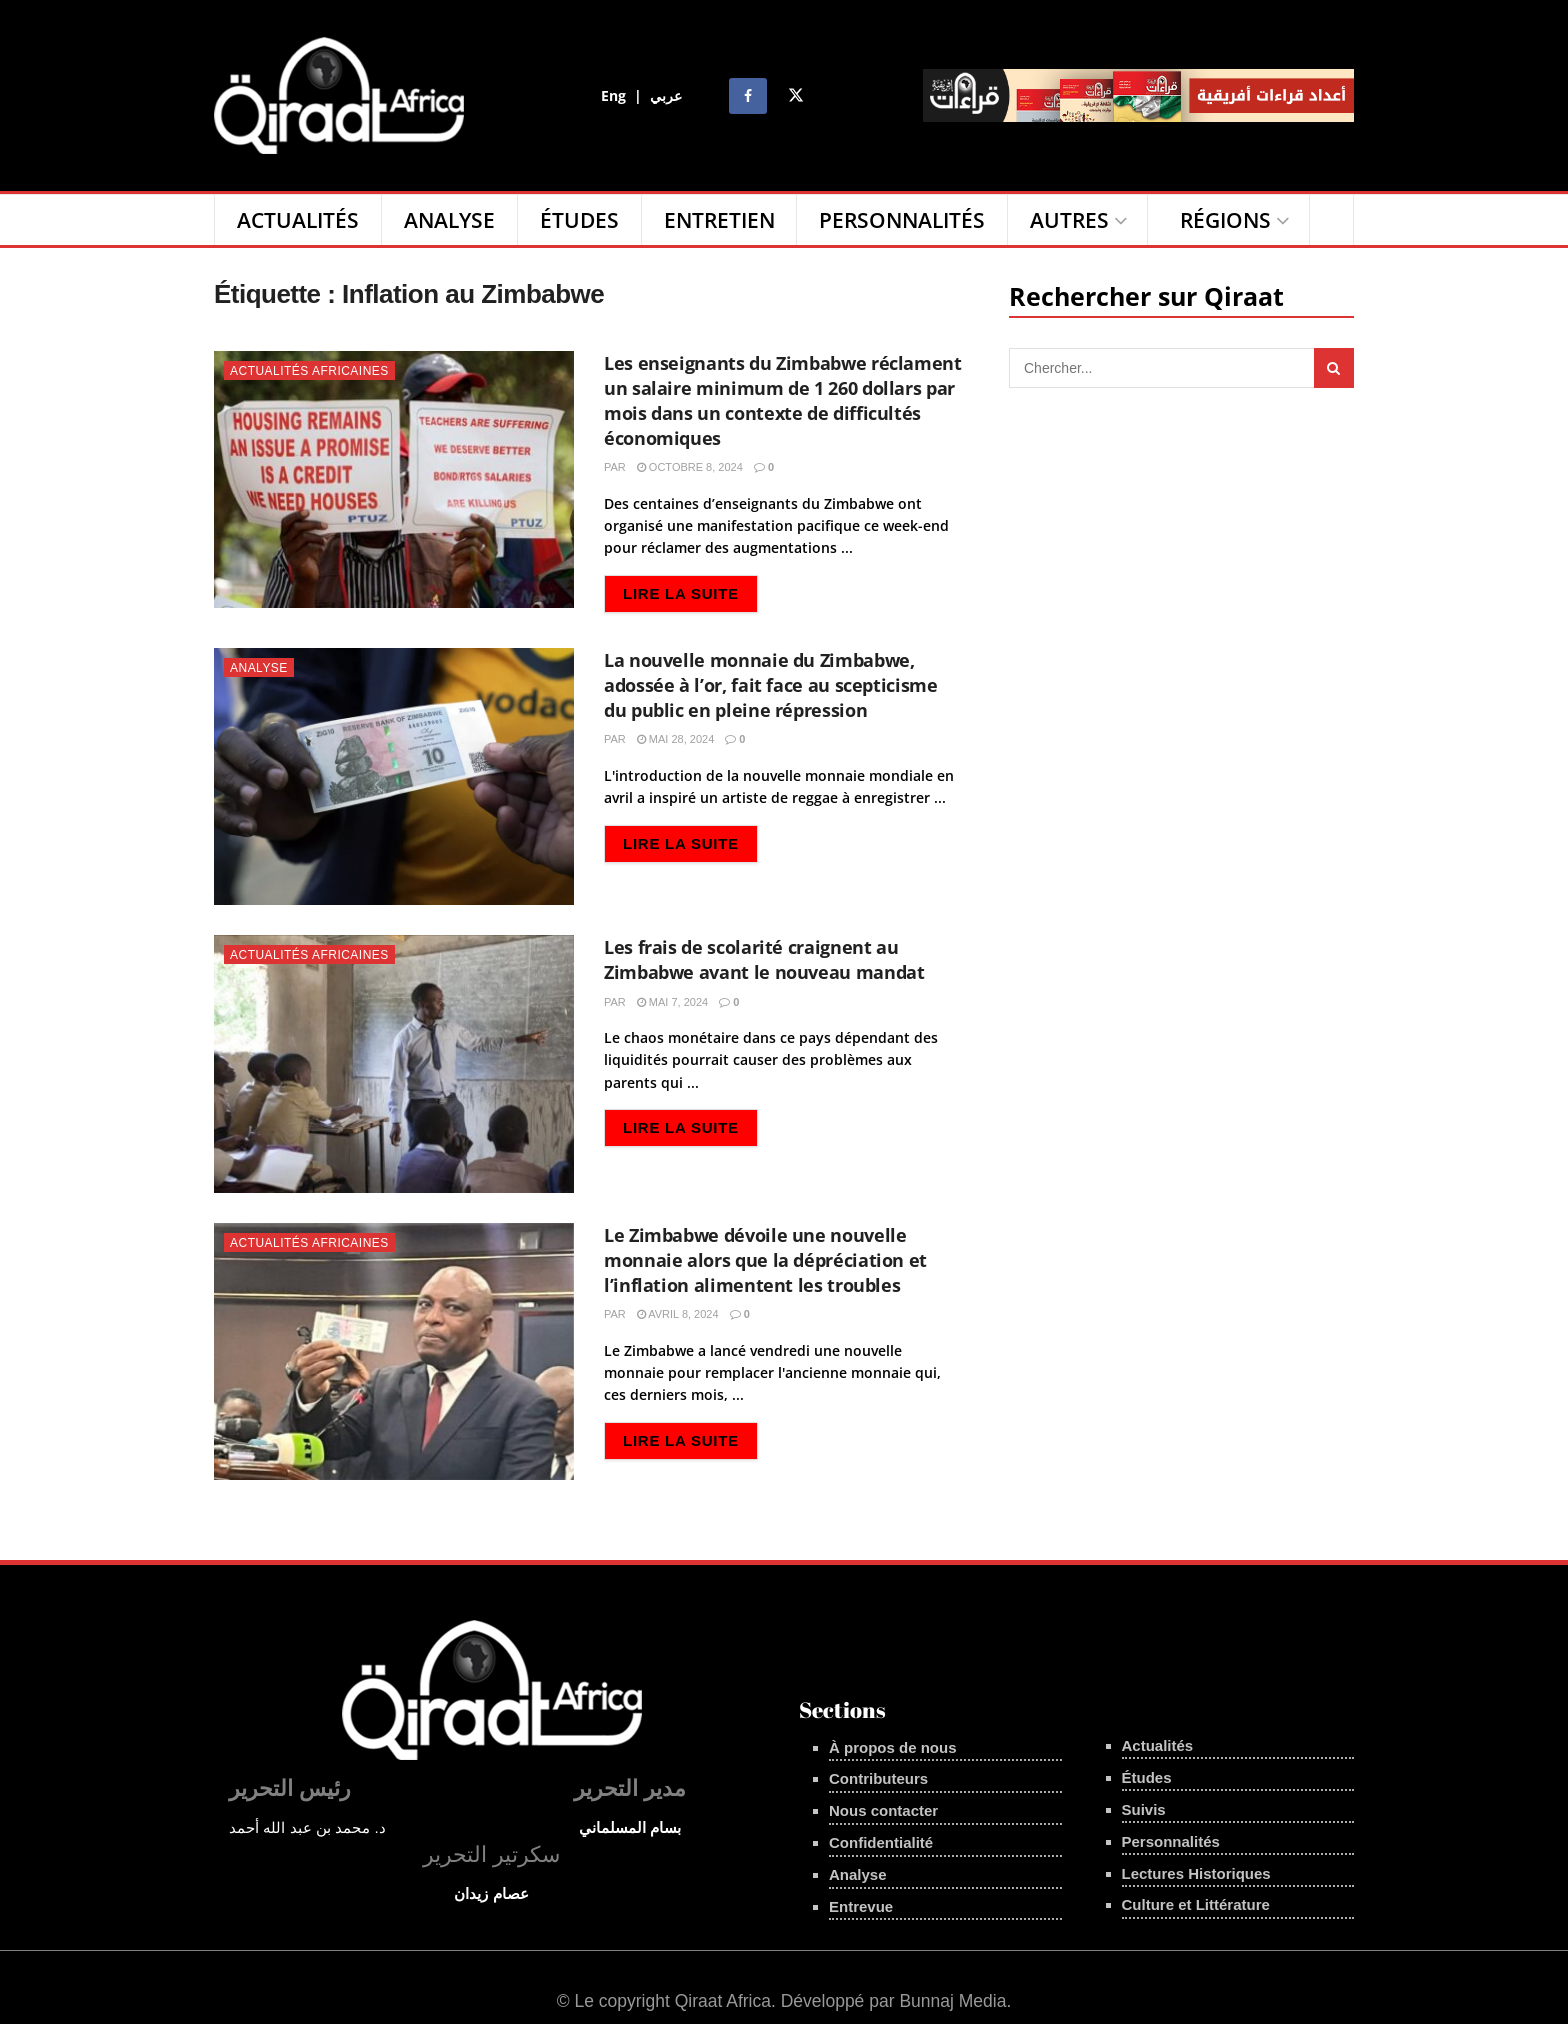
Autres (1069, 220)
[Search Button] (1331, 220)
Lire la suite (690, 591)
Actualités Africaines (309, 371)
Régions (1225, 220)
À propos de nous (893, 1747)
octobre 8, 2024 (690, 467)
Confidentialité (881, 1842)
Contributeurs (878, 1778)
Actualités (298, 220)
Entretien (719, 220)
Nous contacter (883, 1810)
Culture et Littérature (1196, 1904)
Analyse (449, 220)
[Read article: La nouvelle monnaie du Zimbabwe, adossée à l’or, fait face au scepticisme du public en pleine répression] (394, 776)
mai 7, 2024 (672, 1002)
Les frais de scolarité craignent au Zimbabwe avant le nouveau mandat (764, 959)
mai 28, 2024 (676, 739)
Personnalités (902, 220)
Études (579, 220)
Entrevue (861, 1906)
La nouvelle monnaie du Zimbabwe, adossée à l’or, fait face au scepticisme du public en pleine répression (771, 685)
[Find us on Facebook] (748, 96)
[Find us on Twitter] (796, 96)
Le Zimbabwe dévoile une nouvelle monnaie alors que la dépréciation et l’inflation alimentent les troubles (765, 1260)
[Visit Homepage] (339, 95)
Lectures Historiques (1196, 1873)
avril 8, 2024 (678, 1314)
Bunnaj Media (952, 2001)
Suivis (1144, 1809)
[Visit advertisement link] (1138, 95)
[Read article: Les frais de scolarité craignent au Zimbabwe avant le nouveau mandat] (394, 1063)
